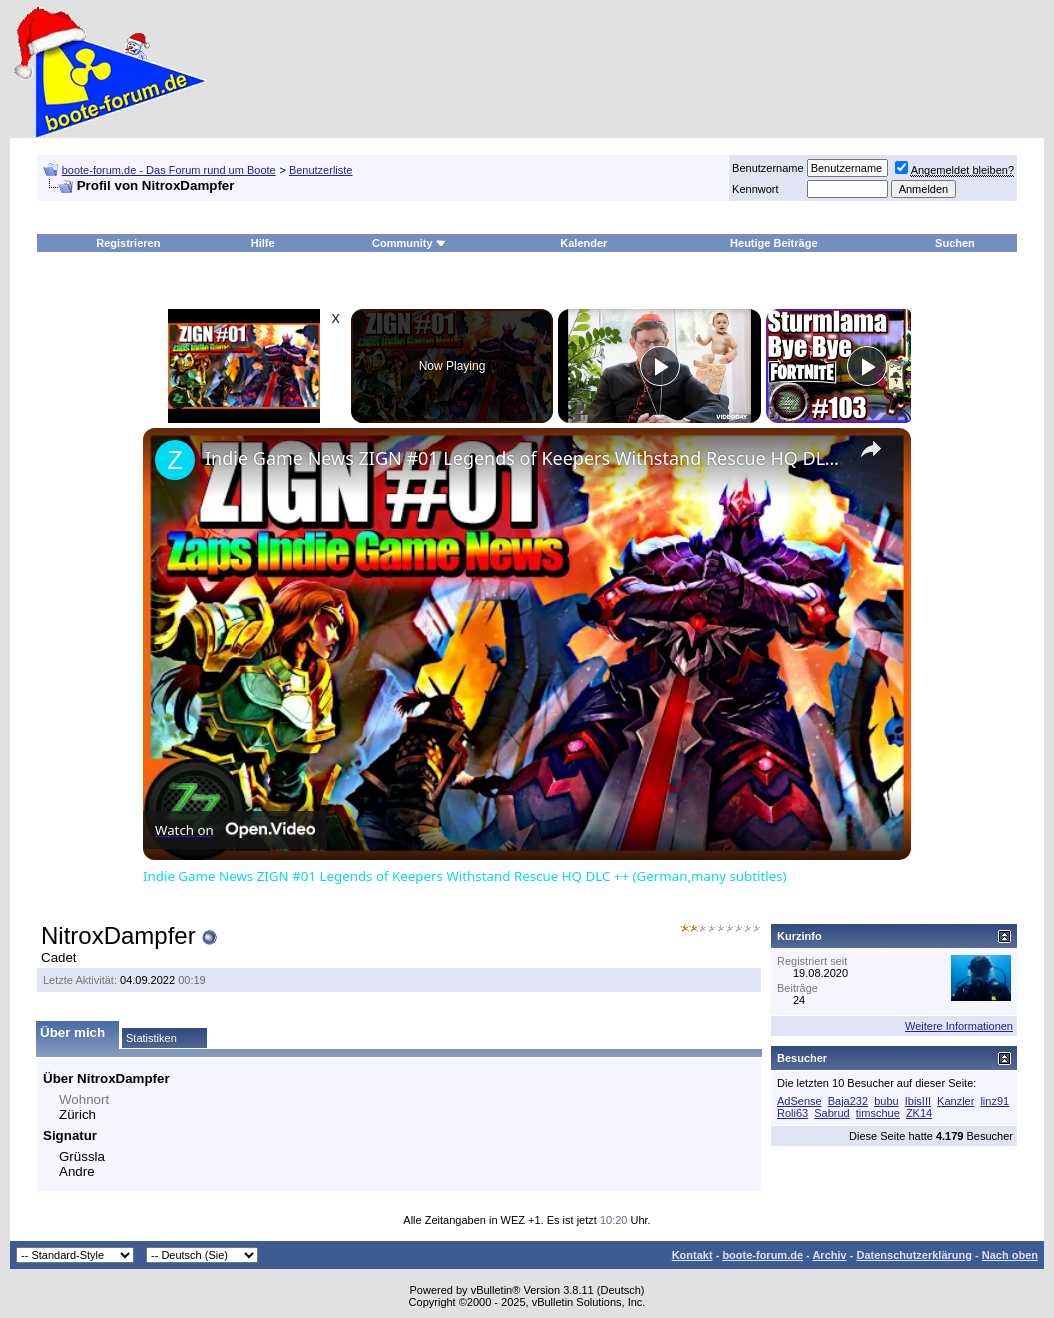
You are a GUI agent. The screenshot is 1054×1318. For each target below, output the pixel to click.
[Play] (660, 366)
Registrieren (128, 243)
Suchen (955, 243)
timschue (878, 1113)
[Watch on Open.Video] (235, 830)
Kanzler (955, 1101)
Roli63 (792, 1113)
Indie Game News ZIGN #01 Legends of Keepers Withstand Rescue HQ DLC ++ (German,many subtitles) (524, 458)
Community (409, 243)
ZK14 (919, 1113)
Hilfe (263, 243)
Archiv (829, 1255)
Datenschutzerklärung (914, 1255)
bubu (886, 1101)
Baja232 (848, 1101)
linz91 (994, 1101)
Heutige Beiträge (773, 243)
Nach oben (1010, 1255)
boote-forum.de (762, 1255)
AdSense (799, 1101)
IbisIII (918, 1101)
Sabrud (831, 1113)
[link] (175, 460)
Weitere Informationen (959, 1026)
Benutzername (768, 168)
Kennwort (755, 189)
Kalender (583, 243)
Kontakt (692, 1255)
